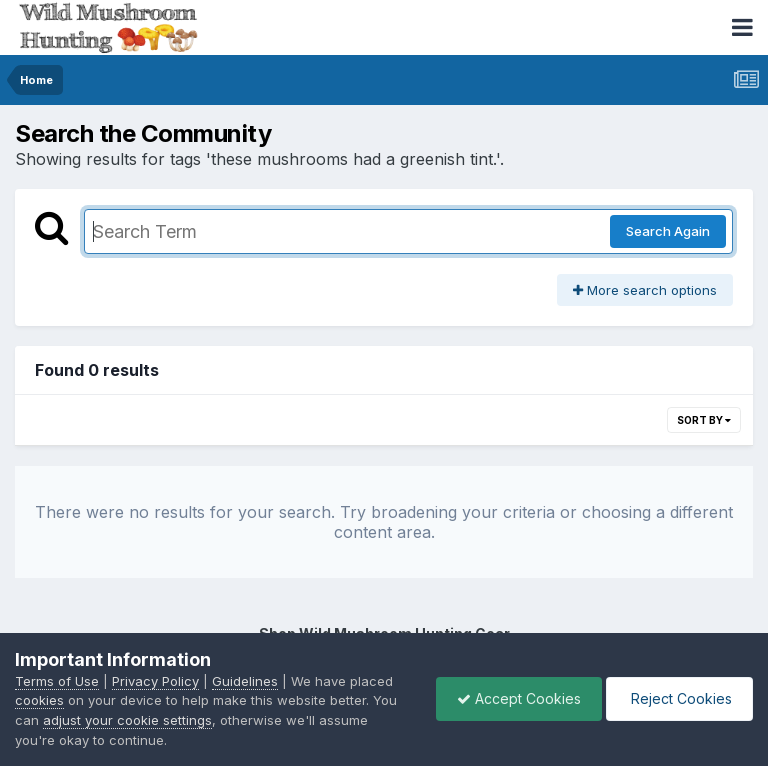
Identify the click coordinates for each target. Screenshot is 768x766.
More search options (645, 290)
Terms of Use (57, 681)
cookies (39, 700)
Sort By (704, 420)
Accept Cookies (519, 698)
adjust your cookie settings (127, 720)
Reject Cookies (679, 698)
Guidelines (245, 681)
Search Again (668, 231)
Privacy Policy (155, 681)
